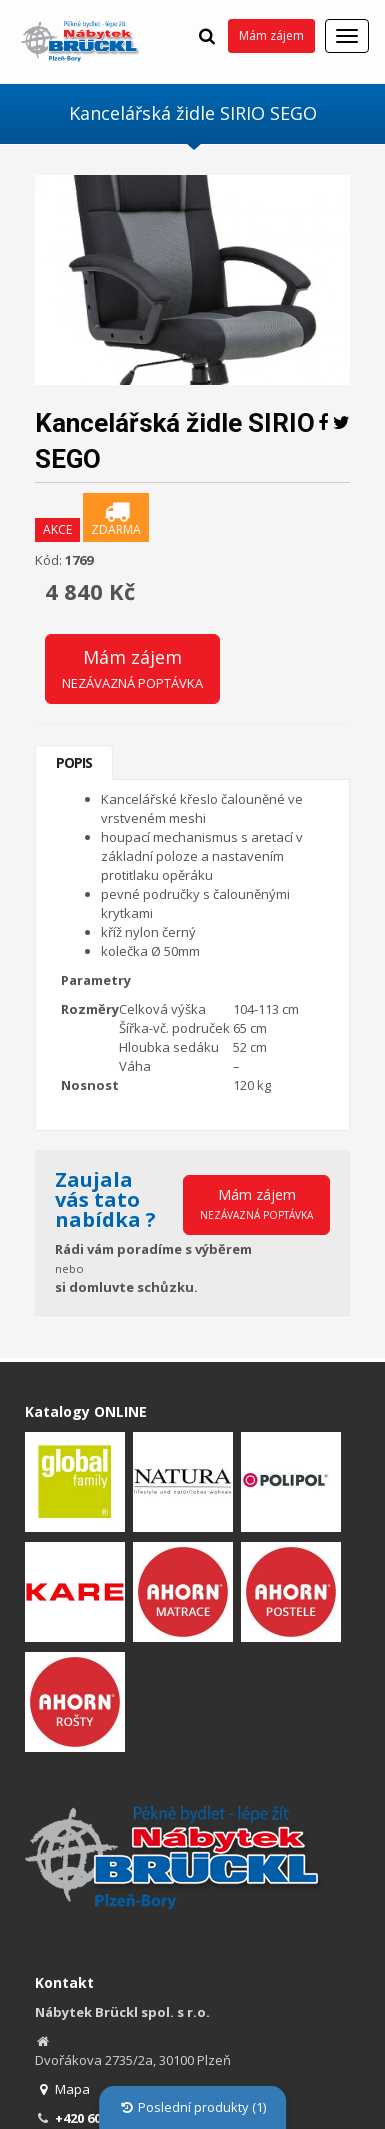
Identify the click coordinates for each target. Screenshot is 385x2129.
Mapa (62, 2089)
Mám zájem (271, 35)
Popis (74, 762)
